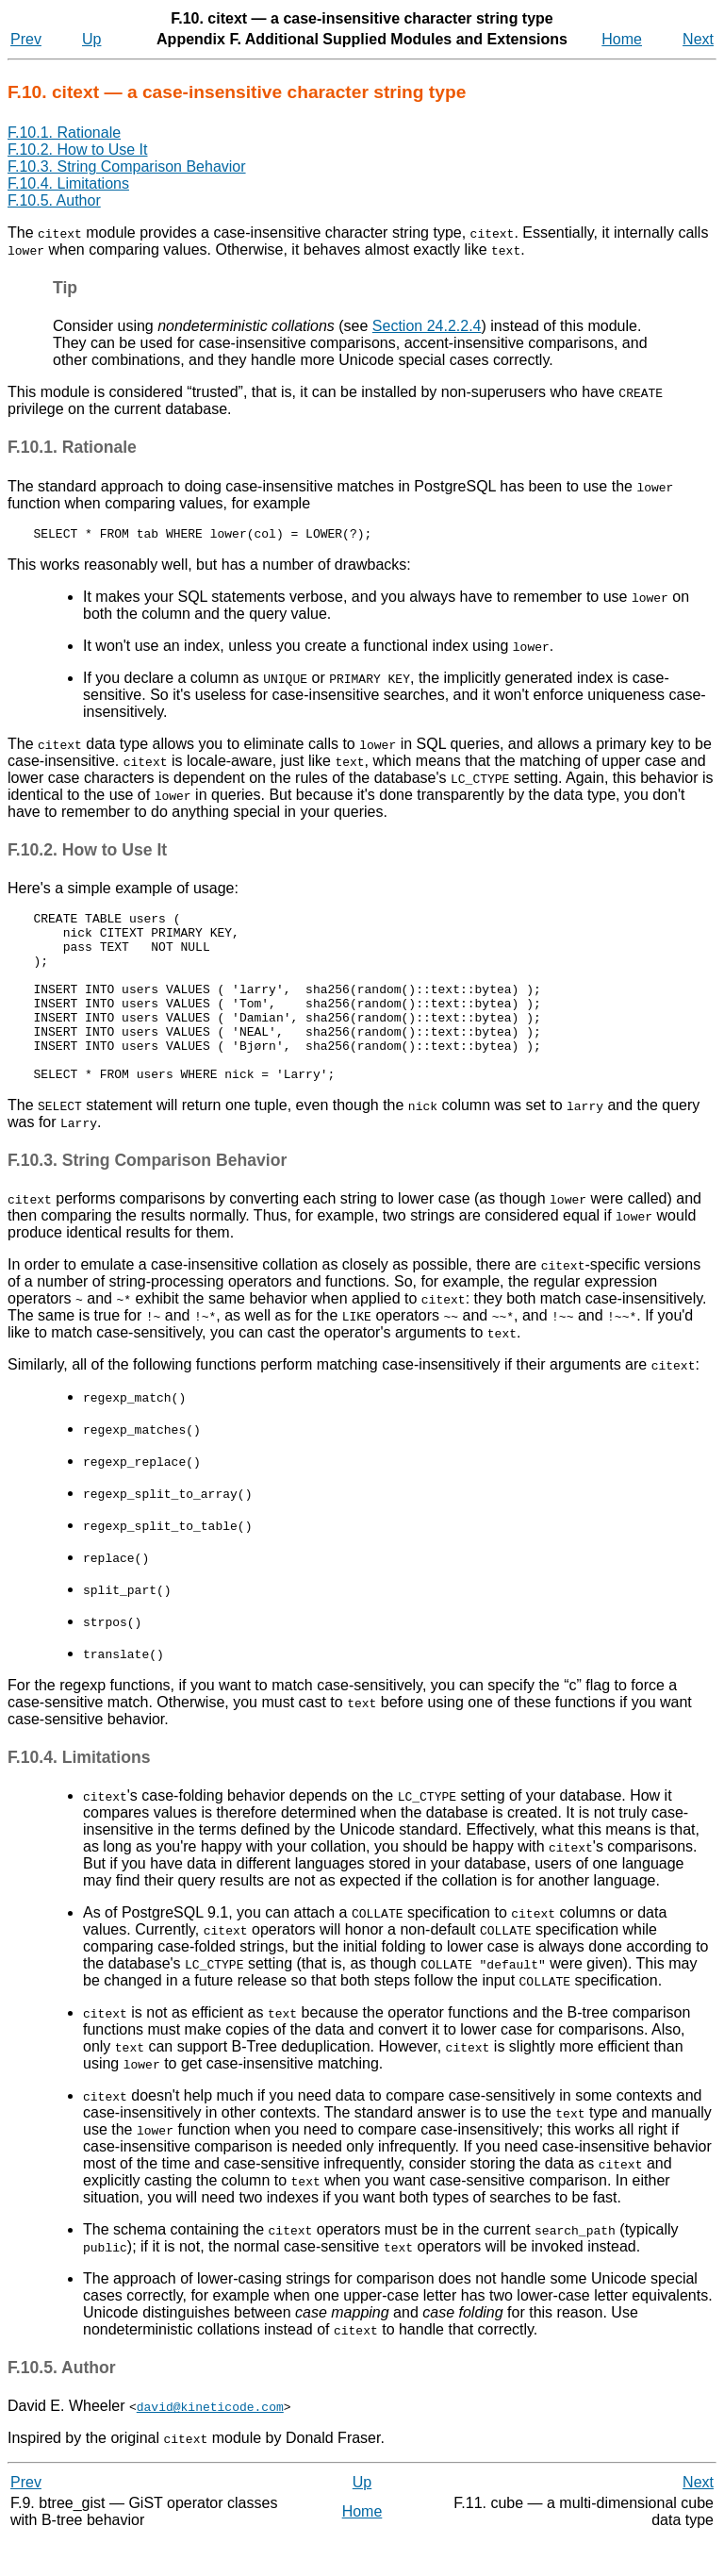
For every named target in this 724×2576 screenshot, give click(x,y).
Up (91, 39)
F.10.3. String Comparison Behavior (127, 166)
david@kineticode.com (210, 2443)
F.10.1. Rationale (64, 133)
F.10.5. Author (54, 200)
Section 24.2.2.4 (427, 326)
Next (698, 39)
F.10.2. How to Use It (78, 149)
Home (621, 39)
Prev (25, 39)
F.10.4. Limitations (68, 183)
